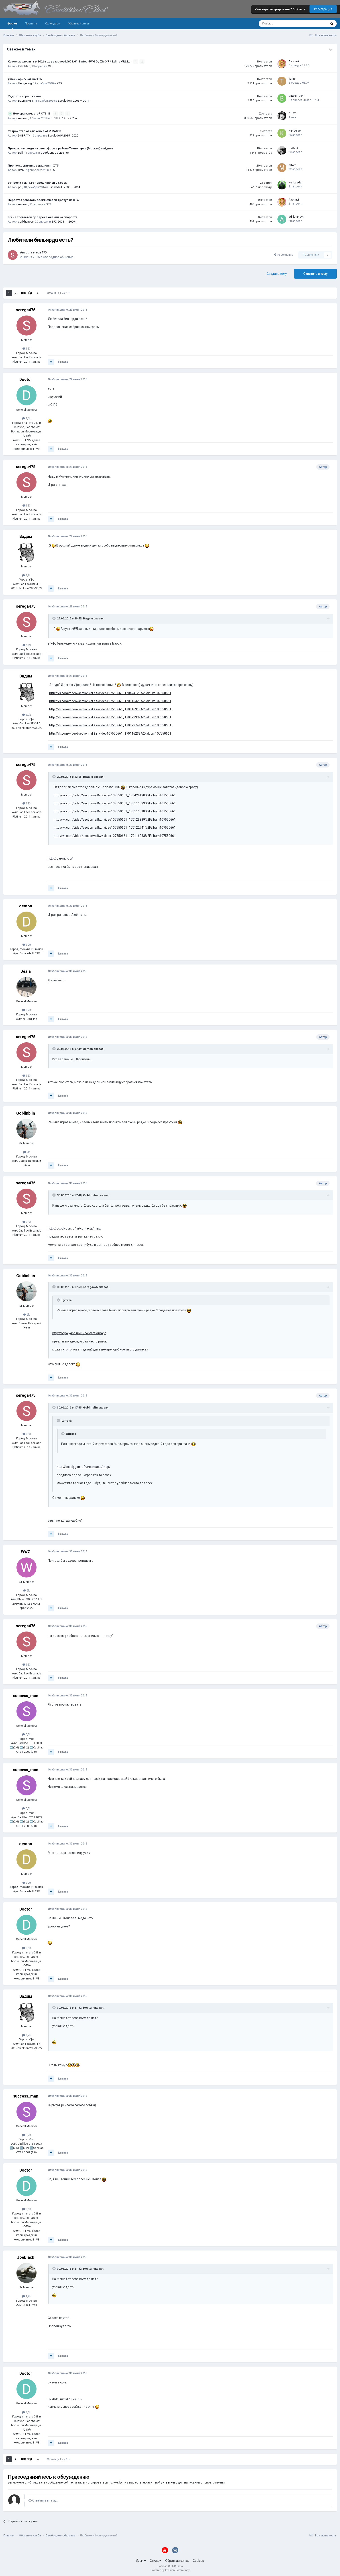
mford (293, 164)
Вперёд (26, 292)
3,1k (26, 417)
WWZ (25, 1551)
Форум (12, 25)
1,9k (26, 2295)
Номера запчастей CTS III (32, 113)
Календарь (52, 23)
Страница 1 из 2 (58, 292)
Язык (141, 2560)
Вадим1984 (25, 100)
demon (25, 905)
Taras (292, 78)
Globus (293, 147)
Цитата (63, 361)
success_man (25, 1694)
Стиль (155, 2560)
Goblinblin (25, 1112)
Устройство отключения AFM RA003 (34, 130)
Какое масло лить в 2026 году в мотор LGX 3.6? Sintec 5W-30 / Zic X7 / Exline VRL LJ (69, 61)
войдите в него (166, 2481)
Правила (31, 23)
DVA (21, 169)
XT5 (50, 65)
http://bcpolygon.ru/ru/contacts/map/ (75, 1227)
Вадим (25, 535)
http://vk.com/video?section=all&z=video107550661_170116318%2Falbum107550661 (110, 708)
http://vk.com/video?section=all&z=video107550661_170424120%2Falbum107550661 (110, 692)
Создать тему (277, 273)
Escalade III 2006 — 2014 (73, 100)
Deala (25, 970)
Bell (20, 152)
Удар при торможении (24, 96)
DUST (292, 112)
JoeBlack (25, 2256)
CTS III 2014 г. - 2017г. (64, 117)
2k (26, 1151)
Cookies (198, 2560)
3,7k (26, 1009)
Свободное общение (55, 152)
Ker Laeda (295, 181)
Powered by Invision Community (170, 2569)
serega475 (39, 251)
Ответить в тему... (43, 2499)
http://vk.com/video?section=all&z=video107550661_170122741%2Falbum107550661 (110, 724)
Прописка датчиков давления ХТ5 (33, 165)
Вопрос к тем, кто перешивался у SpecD (37, 182)
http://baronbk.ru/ (60, 858)
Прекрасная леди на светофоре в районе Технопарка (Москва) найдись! (61, 147)
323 (26, 348)
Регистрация (323, 9)
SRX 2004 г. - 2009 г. (64, 220)
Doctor (25, 378)
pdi (20, 186)
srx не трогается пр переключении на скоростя (42, 216)
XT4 (48, 203)
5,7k (26, 1733)
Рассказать (283, 254)
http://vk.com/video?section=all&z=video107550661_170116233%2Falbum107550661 (110, 732)
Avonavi (294, 61)
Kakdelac (24, 65)
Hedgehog (25, 83)
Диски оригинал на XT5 (25, 78)
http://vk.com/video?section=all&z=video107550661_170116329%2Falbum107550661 (110, 700)
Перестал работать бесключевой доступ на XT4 (43, 199)
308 (26, 944)
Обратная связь (79, 23)
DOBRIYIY (24, 134)
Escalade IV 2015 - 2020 (63, 134)
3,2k (26, 574)
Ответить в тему (315, 273)
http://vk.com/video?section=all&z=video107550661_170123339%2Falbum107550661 (110, 716)
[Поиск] (281, 23)
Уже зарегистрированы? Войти (280, 9)
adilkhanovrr (26, 220)
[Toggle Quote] (54, 617)
